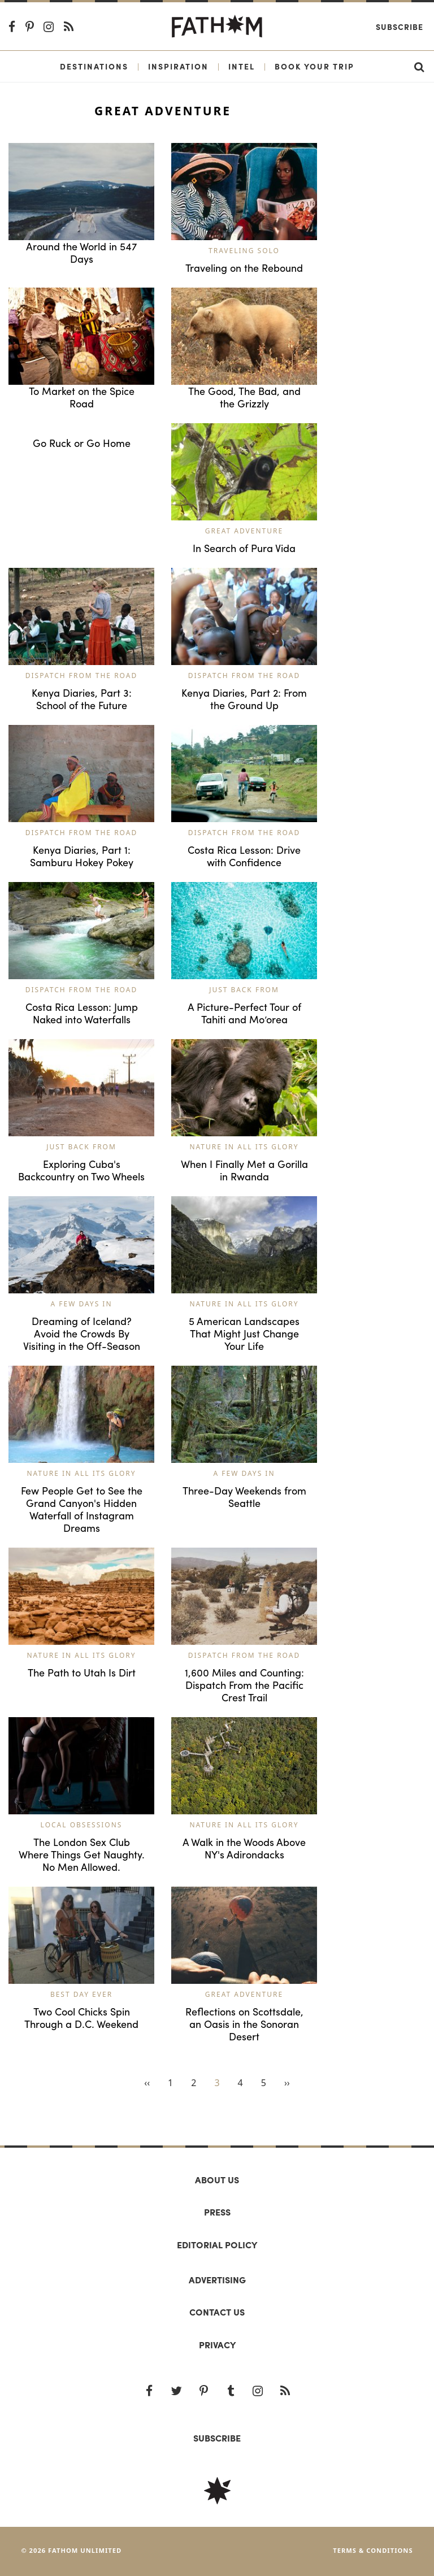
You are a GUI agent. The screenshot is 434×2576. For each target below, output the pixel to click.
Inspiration (178, 66)
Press (217, 2211)
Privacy (217, 2344)
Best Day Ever (81, 1994)
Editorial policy (217, 2244)
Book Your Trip (314, 66)
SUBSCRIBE (217, 2437)
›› (287, 2083)
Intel (241, 66)
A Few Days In (81, 1304)
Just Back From (244, 989)
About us (217, 2179)
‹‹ (147, 2083)
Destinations (94, 66)
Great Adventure (244, 531)
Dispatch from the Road (81, 675)
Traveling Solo (244, 250)
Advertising (217, 2279)
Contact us (217, 2311)
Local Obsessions (82, 1825)
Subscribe (399, 26)
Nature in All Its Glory (243, 1147)
